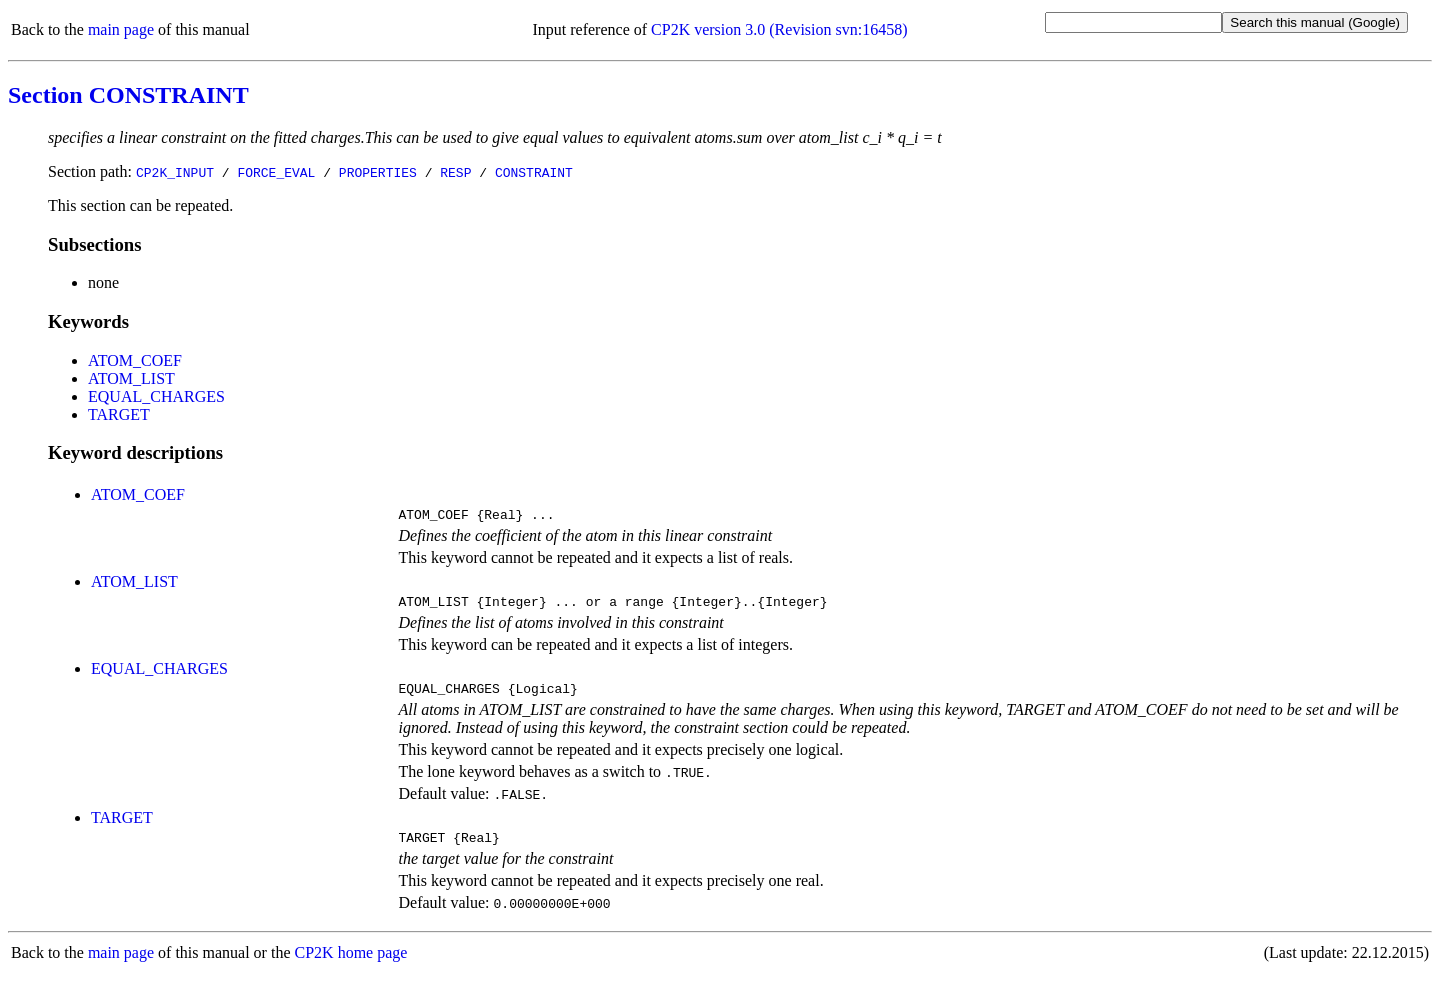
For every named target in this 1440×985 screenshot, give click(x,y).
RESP (455, 172)
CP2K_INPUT (175, 172)
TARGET (119, 414)
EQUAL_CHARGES (156, 396)
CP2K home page (351, 964)
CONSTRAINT (534, 172)
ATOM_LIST (131, 378)
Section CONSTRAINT (128, 95)
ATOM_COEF (135, 360)
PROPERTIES (378, 172)
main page (121, 29)
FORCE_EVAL (276, 172)
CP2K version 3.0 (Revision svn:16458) (779, 29)
